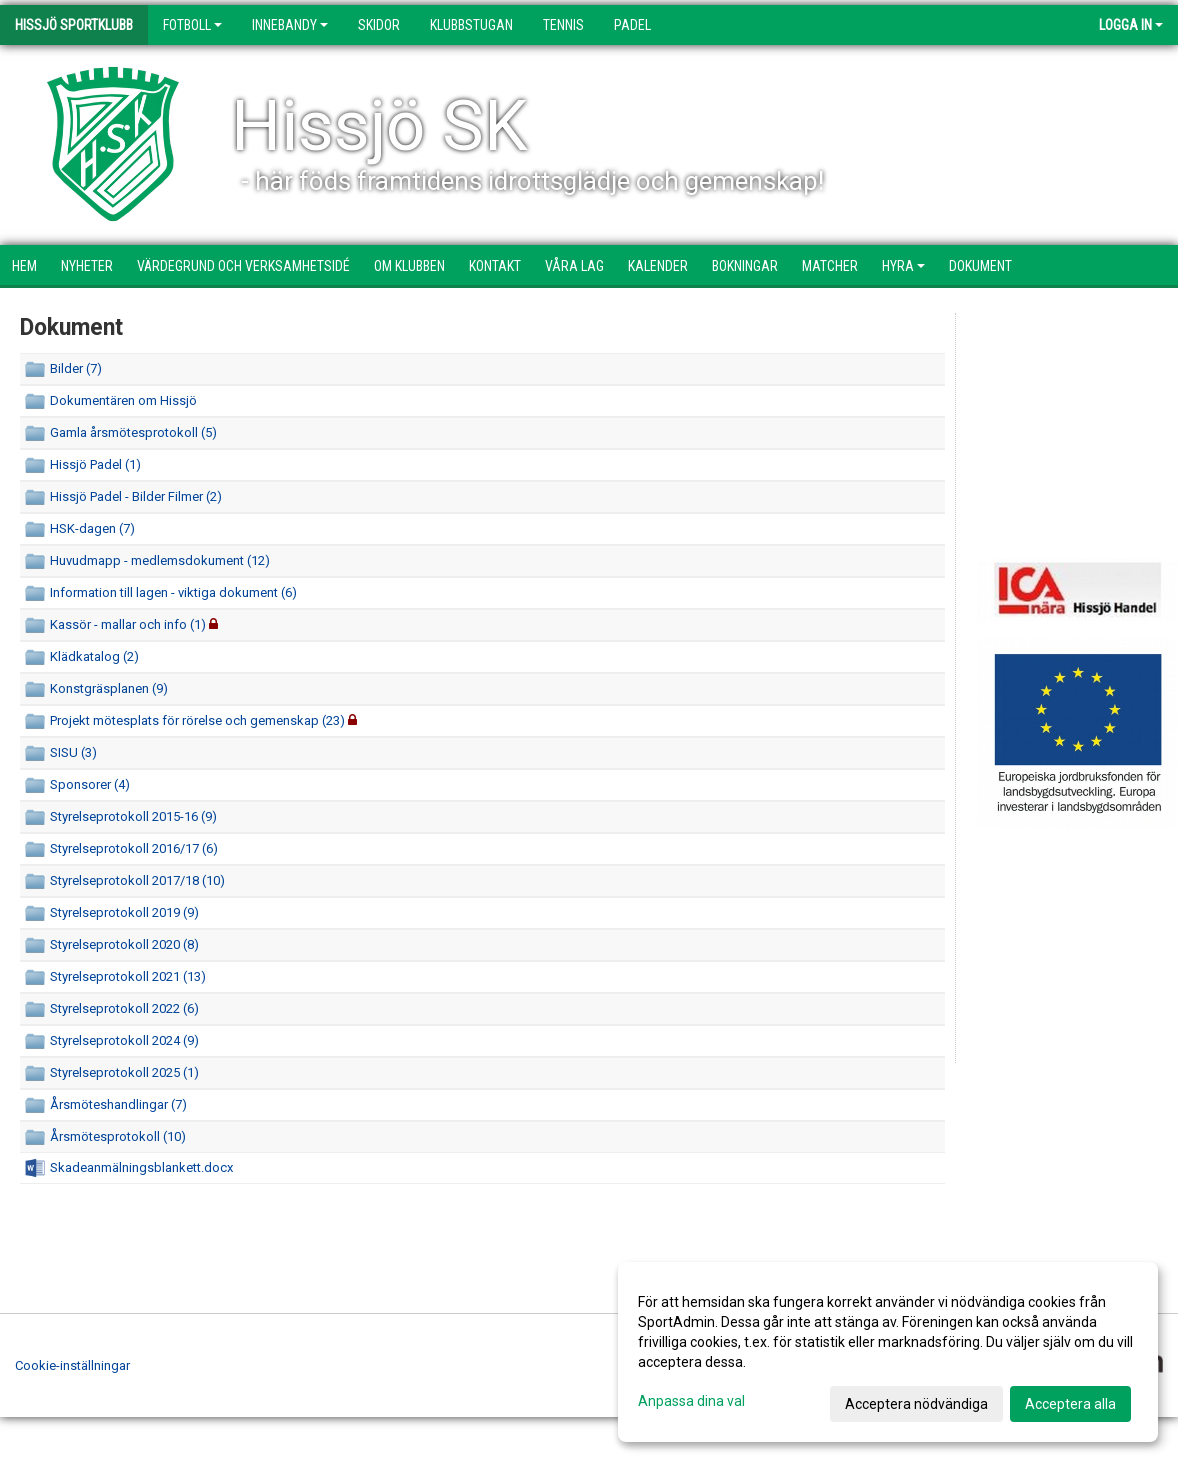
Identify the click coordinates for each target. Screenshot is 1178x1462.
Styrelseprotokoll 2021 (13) (128, 976)
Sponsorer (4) (90, 784)
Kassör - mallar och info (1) (128, 624)
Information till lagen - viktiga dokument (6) (173, 592)
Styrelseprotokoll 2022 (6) (124, 1008)
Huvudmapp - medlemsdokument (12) (160, 560)
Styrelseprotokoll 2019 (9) (124, 912)
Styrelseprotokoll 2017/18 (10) (137, 880)
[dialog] (888, 1352)
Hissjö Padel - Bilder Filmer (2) (136, 496)
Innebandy (290, 25)
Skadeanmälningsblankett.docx (141, 1167)
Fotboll (192, 25)
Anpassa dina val (691, 1401)
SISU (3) (73, 752)
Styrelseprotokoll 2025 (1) (124, 1072)
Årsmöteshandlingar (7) (118, 1104)
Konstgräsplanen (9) (109, 688)
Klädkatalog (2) (94, 656)
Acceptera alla (1070, 1404)
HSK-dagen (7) (92, 528)
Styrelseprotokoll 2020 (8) (124, 944)
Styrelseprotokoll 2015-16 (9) (133, 816)
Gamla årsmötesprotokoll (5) (133, 432)
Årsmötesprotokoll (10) (118, 1136)
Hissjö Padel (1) (95, 464)
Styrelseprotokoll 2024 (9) (124, 1040)
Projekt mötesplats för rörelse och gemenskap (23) (197, 720)
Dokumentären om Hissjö (123, 400)
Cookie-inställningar (72, 1365)
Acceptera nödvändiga (916, 1404)
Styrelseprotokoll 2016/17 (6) (134, 848)
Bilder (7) (76, 368)
